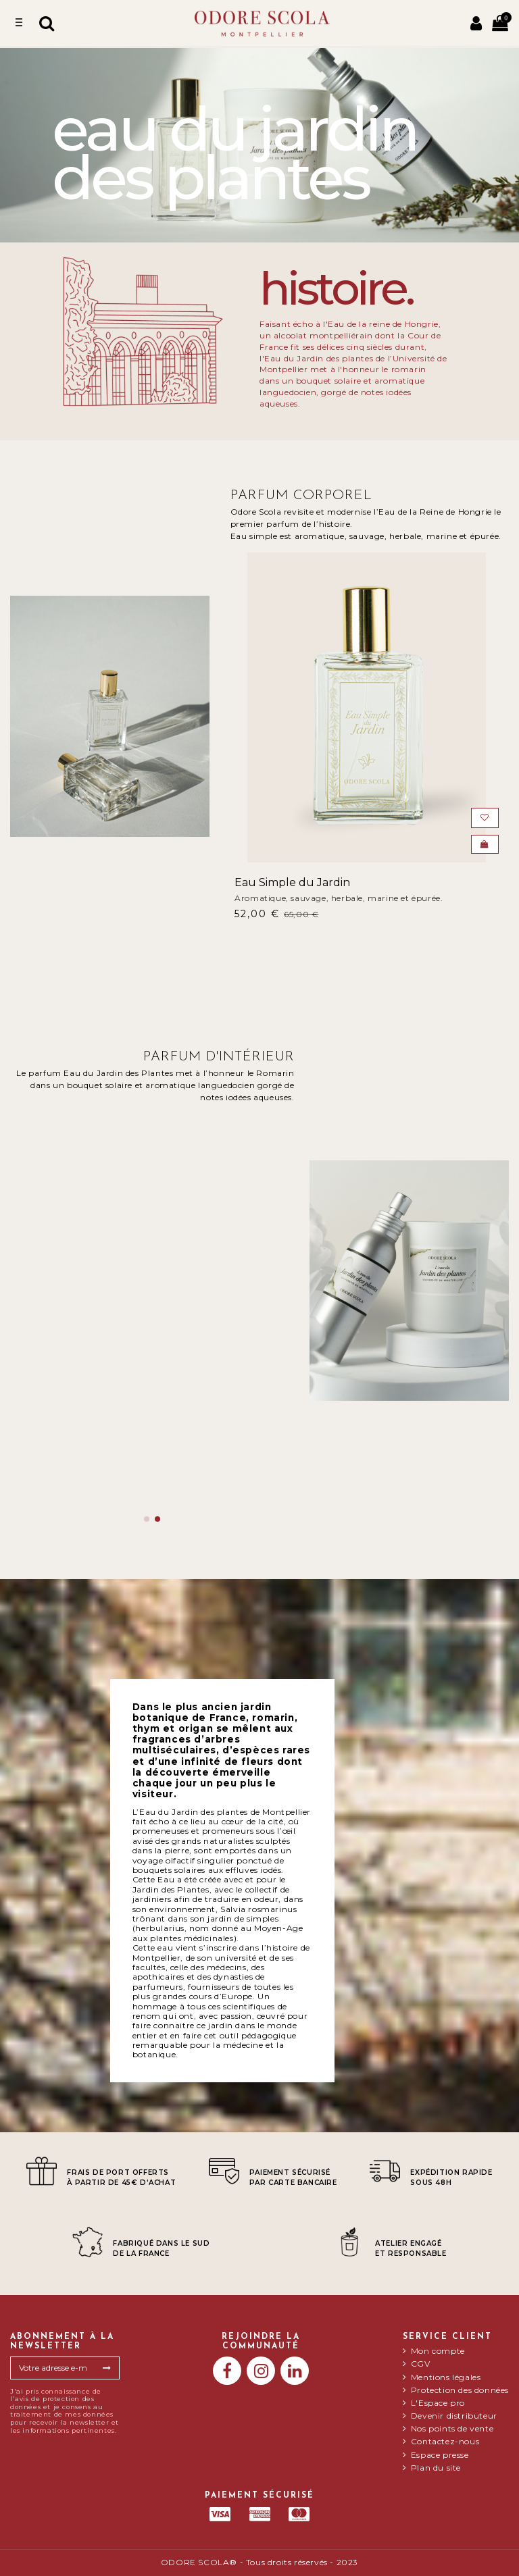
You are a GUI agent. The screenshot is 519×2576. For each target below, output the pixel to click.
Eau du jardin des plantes (89, 1444)
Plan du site (436, 2468)
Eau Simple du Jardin (292, 882)
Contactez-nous (445, 2441)
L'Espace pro (438, 2403)
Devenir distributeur (454, 2416)
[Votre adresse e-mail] (53, 2368)
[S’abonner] (107, 2368)
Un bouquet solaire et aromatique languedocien (121, 1460)
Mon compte (438, 2351)
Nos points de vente (452, 2428)
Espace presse (440, 2455)
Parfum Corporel (301, 496)
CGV (420, 2364)
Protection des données (460, 2390)
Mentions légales (446, 2377)
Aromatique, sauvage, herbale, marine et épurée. (338, 898)
